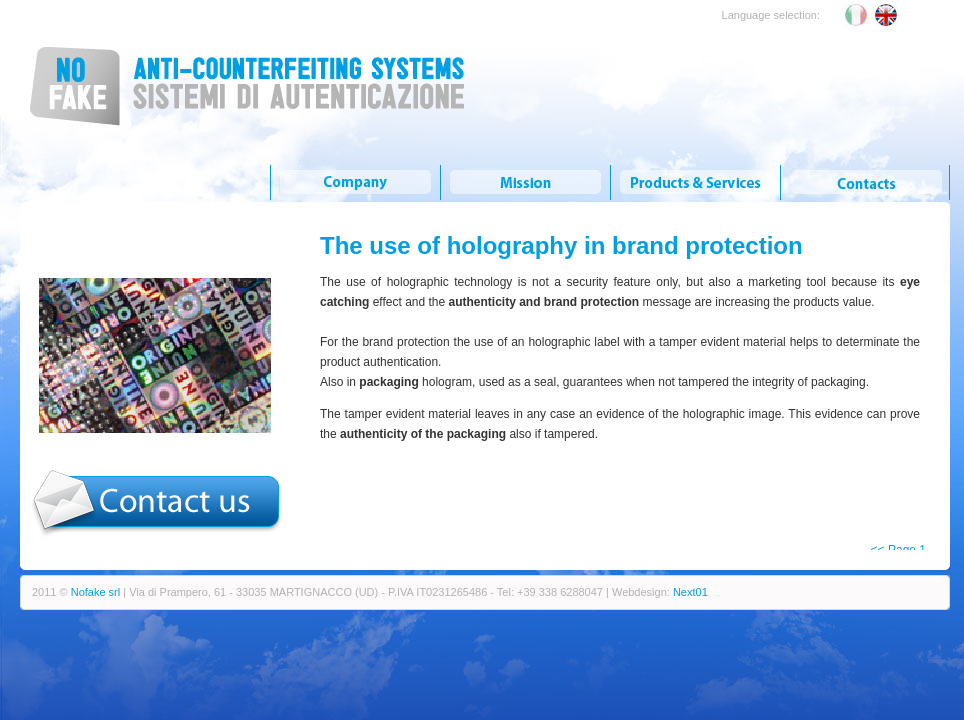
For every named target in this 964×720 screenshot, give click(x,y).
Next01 (690, 592)
